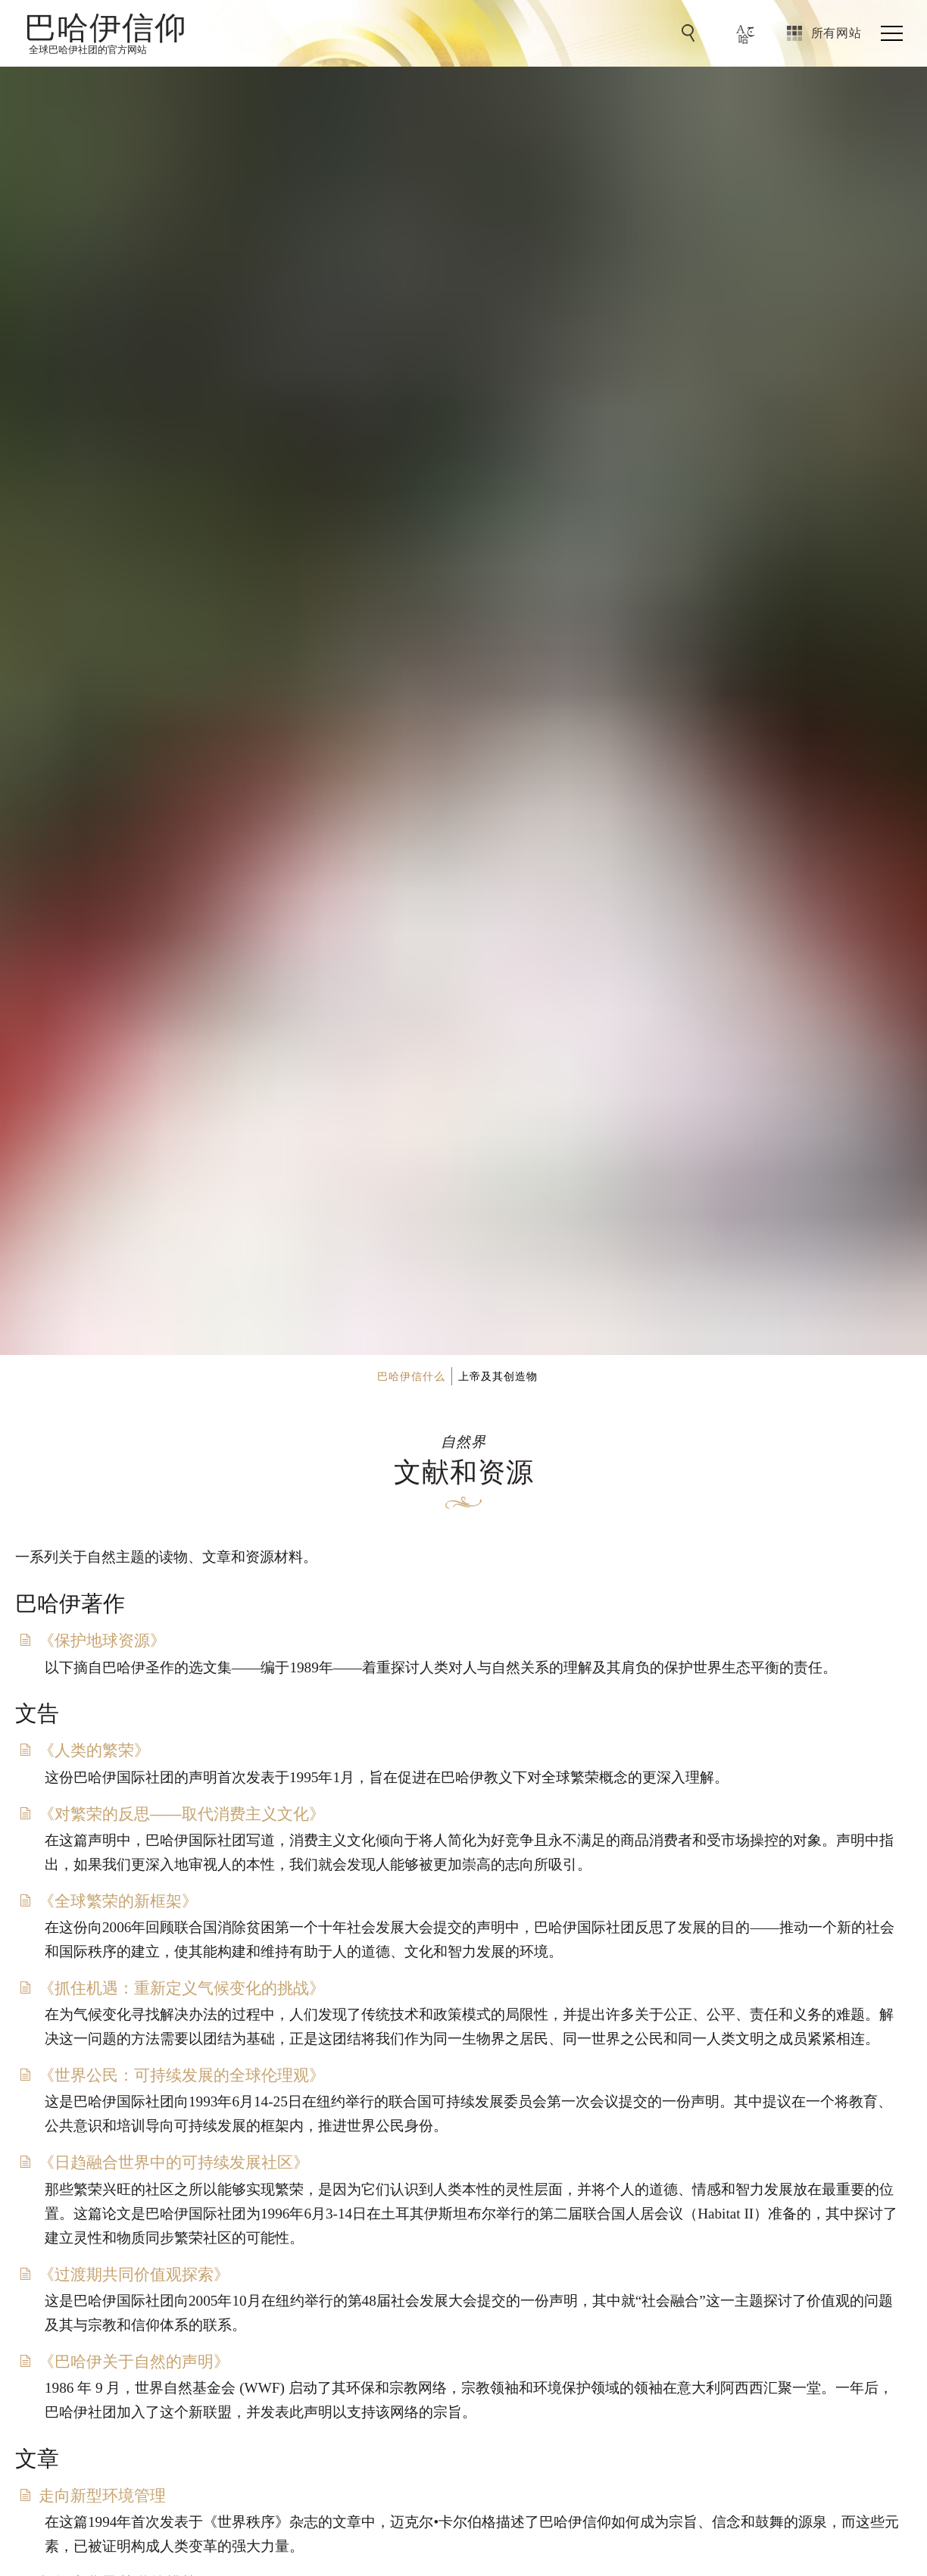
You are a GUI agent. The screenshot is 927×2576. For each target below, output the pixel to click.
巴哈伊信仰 (105, 26)
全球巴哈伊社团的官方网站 (88, 49)
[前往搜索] (691, 33)
